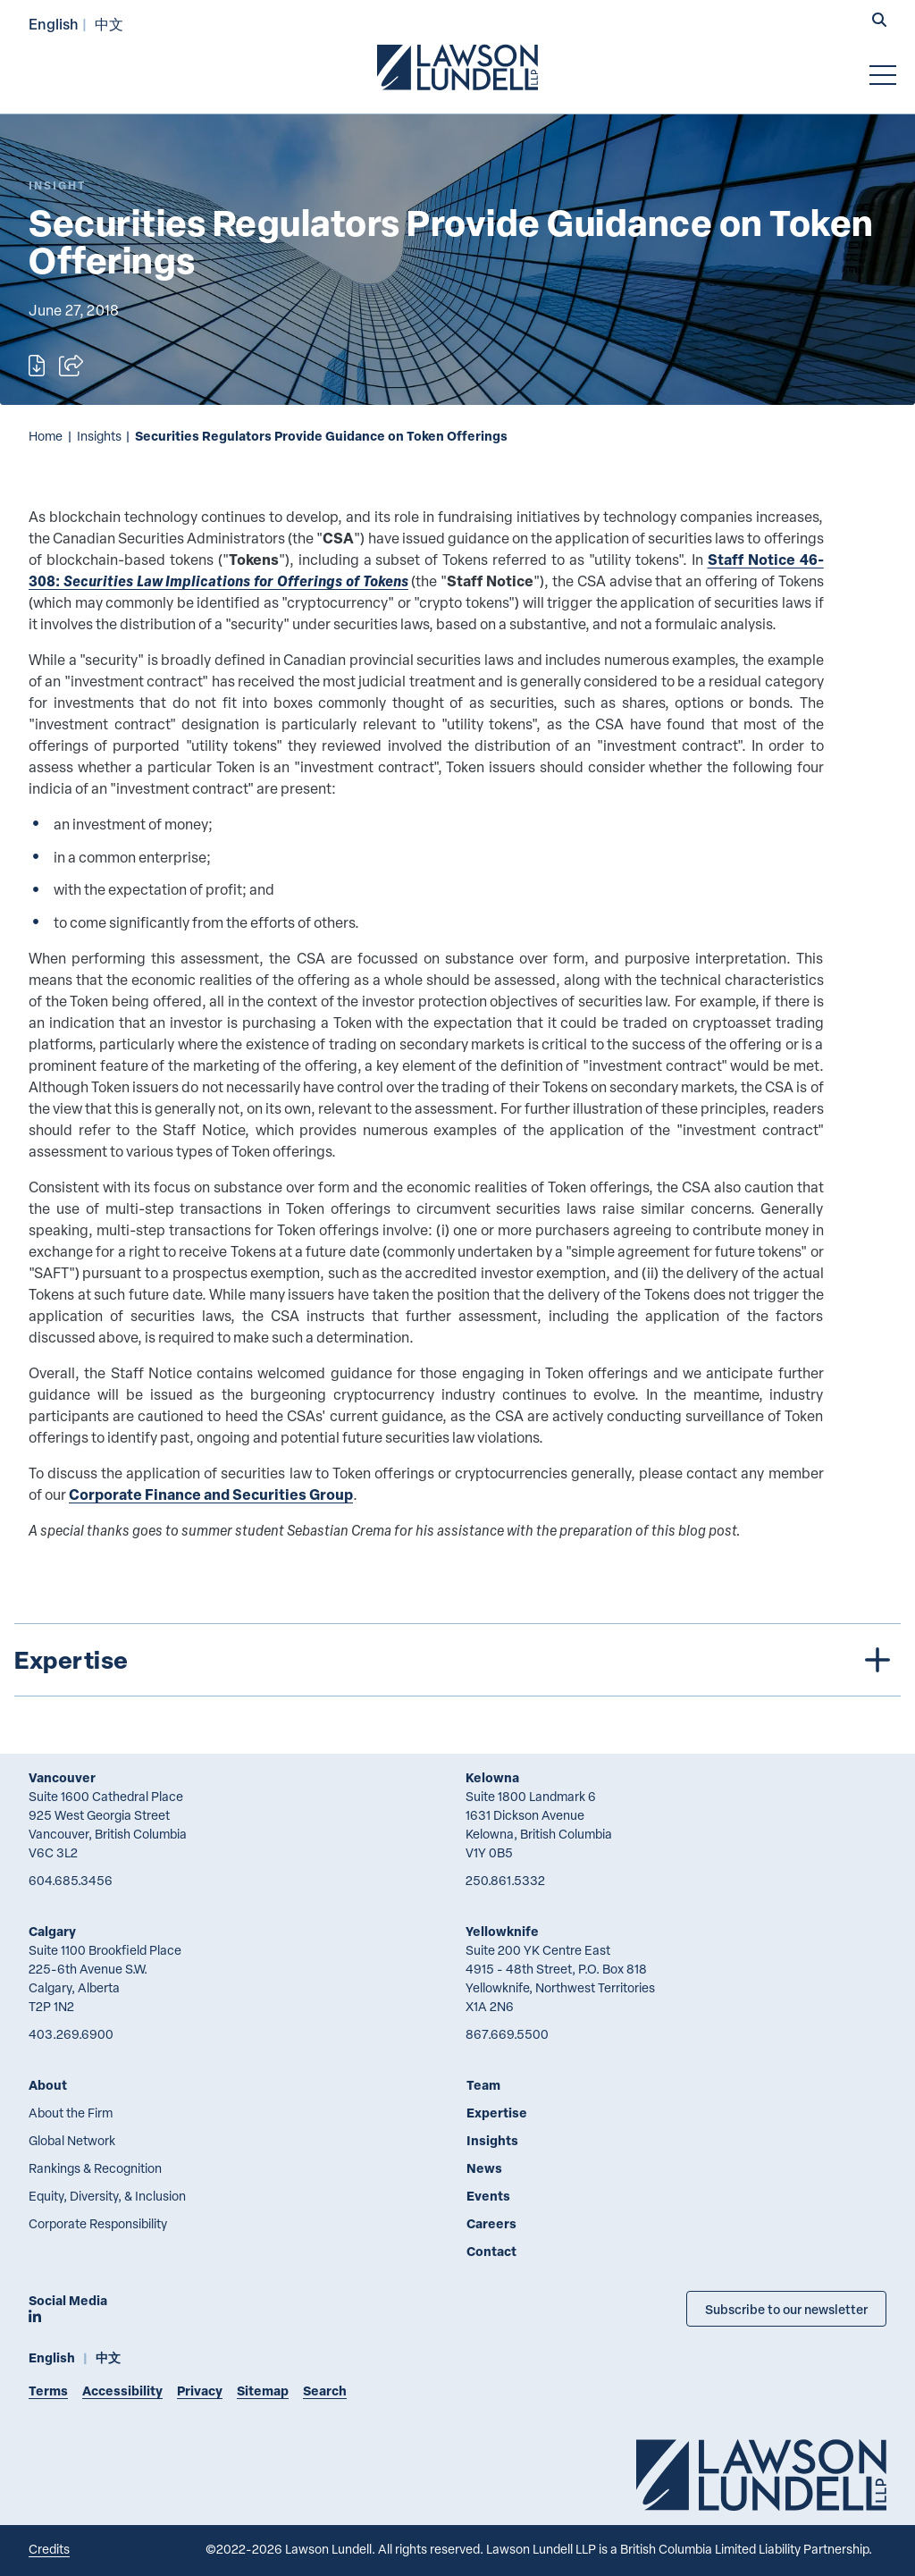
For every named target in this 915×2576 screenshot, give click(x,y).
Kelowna (492, 1777)
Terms (48, 2390)
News (484, 2168)
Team (483, 2084)
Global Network (72, 2140)
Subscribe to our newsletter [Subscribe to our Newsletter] (786, 2309)
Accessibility (122, 2390)
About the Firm (71, 2112)
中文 (109, 23)
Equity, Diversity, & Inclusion (107, 2195)
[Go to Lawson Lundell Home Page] (457, 67)
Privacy (199, 2390)
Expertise (496, 2112)
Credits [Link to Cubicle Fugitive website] (49, 2548)
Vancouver (62, 1777)
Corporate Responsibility (98, 2223)
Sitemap (263, 2390)
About (48, 2084)
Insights (99, 435)
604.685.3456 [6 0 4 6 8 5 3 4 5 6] (71, 1880)
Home (46, 435)
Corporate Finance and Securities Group (211, 1494)
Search (325, 2390)
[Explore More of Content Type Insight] (57, 185)
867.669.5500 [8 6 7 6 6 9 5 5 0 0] (507, 2033)
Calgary (52, 1931)
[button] (879, 21)
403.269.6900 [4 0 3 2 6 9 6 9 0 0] (71, 2033)
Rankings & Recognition (95, 2167)
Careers (491, 2223)
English (54, 23)
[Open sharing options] (71, 365)
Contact (491, 2251)
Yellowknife (502, 1931)
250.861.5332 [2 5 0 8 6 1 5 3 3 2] (505, 1880)
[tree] (457, 1659)
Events (488, 2195)
